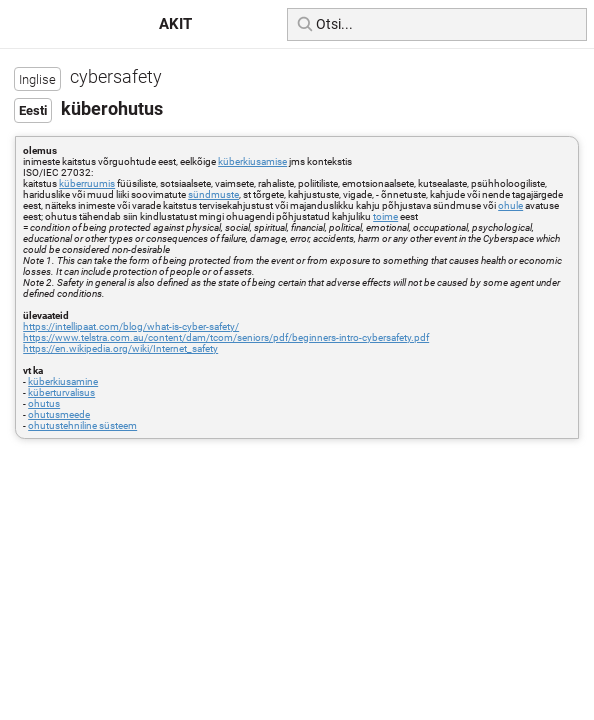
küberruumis (87, 183)
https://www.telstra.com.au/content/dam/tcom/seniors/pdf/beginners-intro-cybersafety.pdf (226, 337)
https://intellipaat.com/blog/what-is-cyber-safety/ (131, 326)
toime (385, 216)
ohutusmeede (59, 414)
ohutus (44, 403)
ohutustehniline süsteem (82, 425)
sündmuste (213, 194)
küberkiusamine (63, 381)
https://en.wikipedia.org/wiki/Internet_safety (120, 348)
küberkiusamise (252, 161)
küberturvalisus (61, 392)
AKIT (175, 24)
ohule (510, 205)
